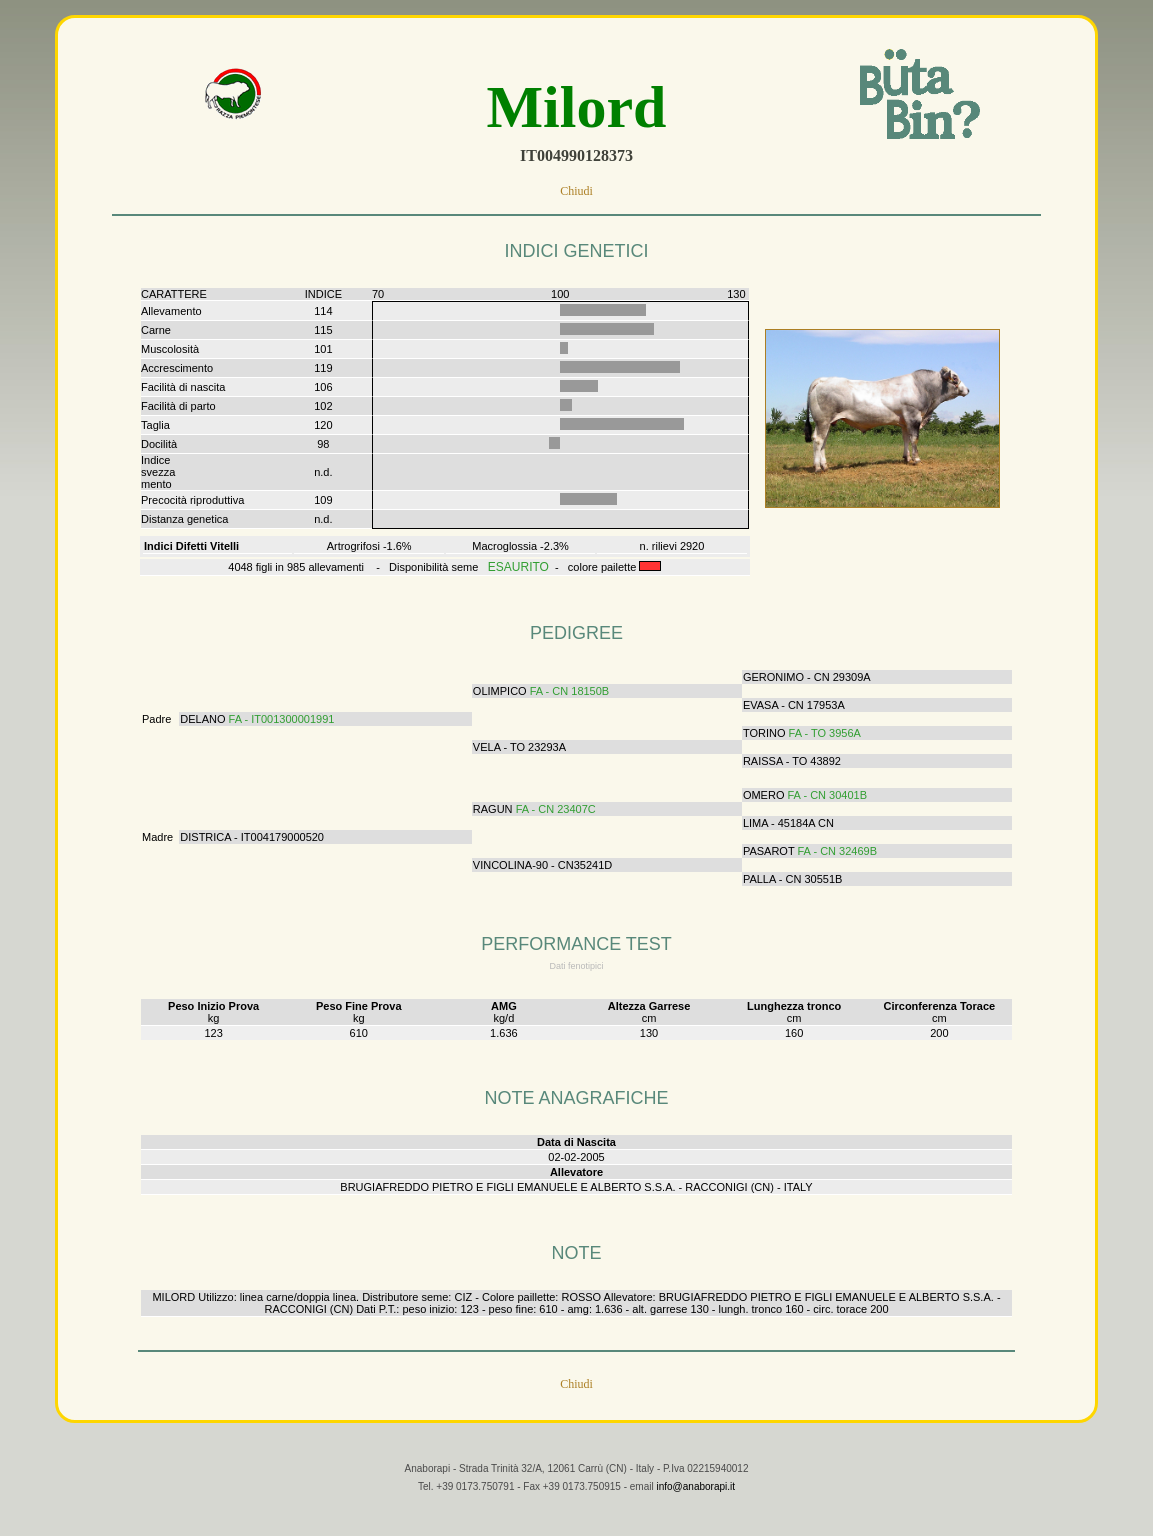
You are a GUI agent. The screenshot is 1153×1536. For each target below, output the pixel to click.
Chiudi (576, 191)
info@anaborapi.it (695, 1502)
